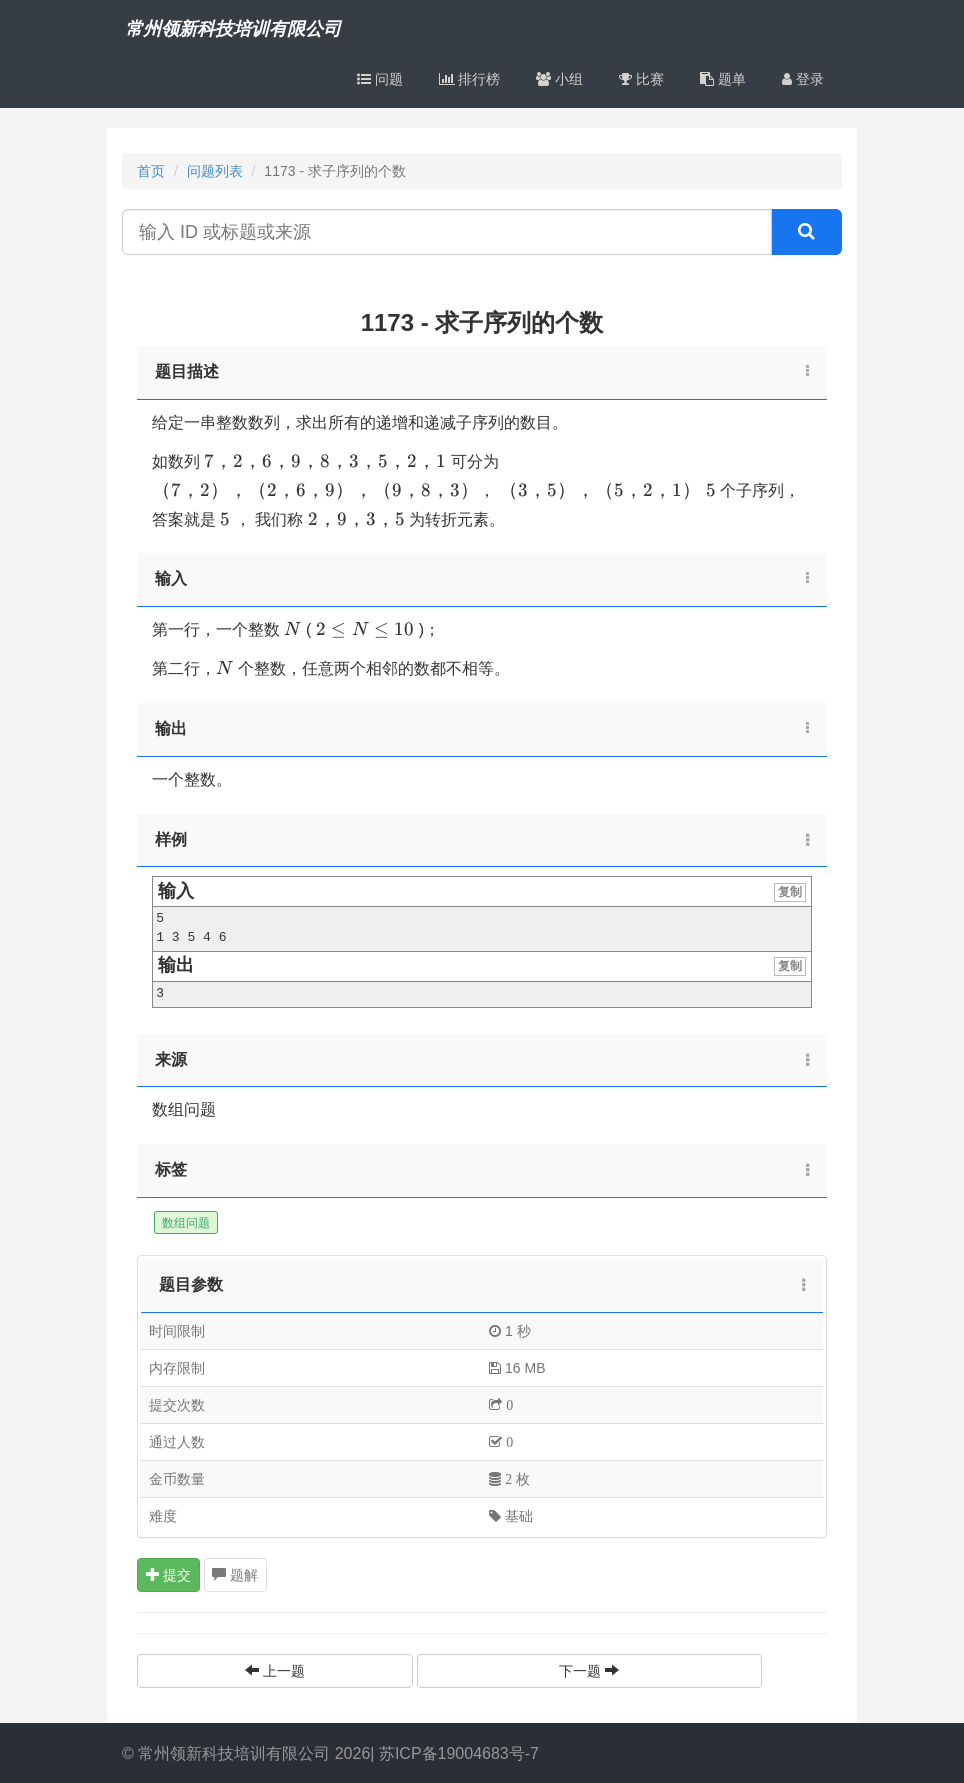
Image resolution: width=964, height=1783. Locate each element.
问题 (380, 79)
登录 (803, 79)
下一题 (589, 1671)
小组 (559, 79)
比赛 (641, 79)
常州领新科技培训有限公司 (233, 29)
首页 (151, 171)
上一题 (275, 1671)
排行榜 (470, 79)
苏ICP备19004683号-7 (459, 1753)
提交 (169, 1575)
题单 (723, 79)
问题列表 (215, 171)
